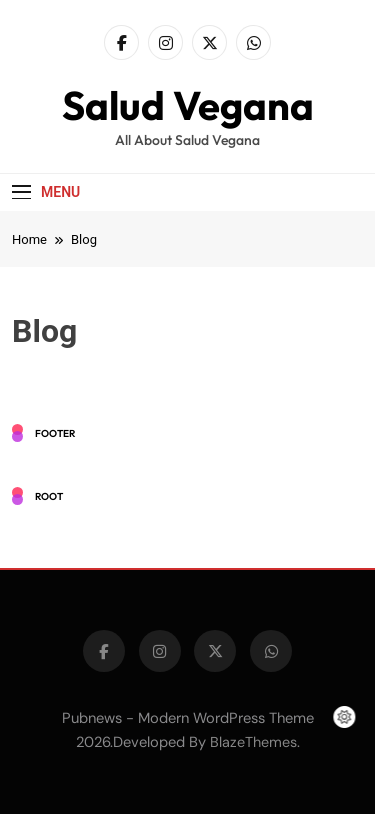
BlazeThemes (253, 742)
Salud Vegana (188, 105)
